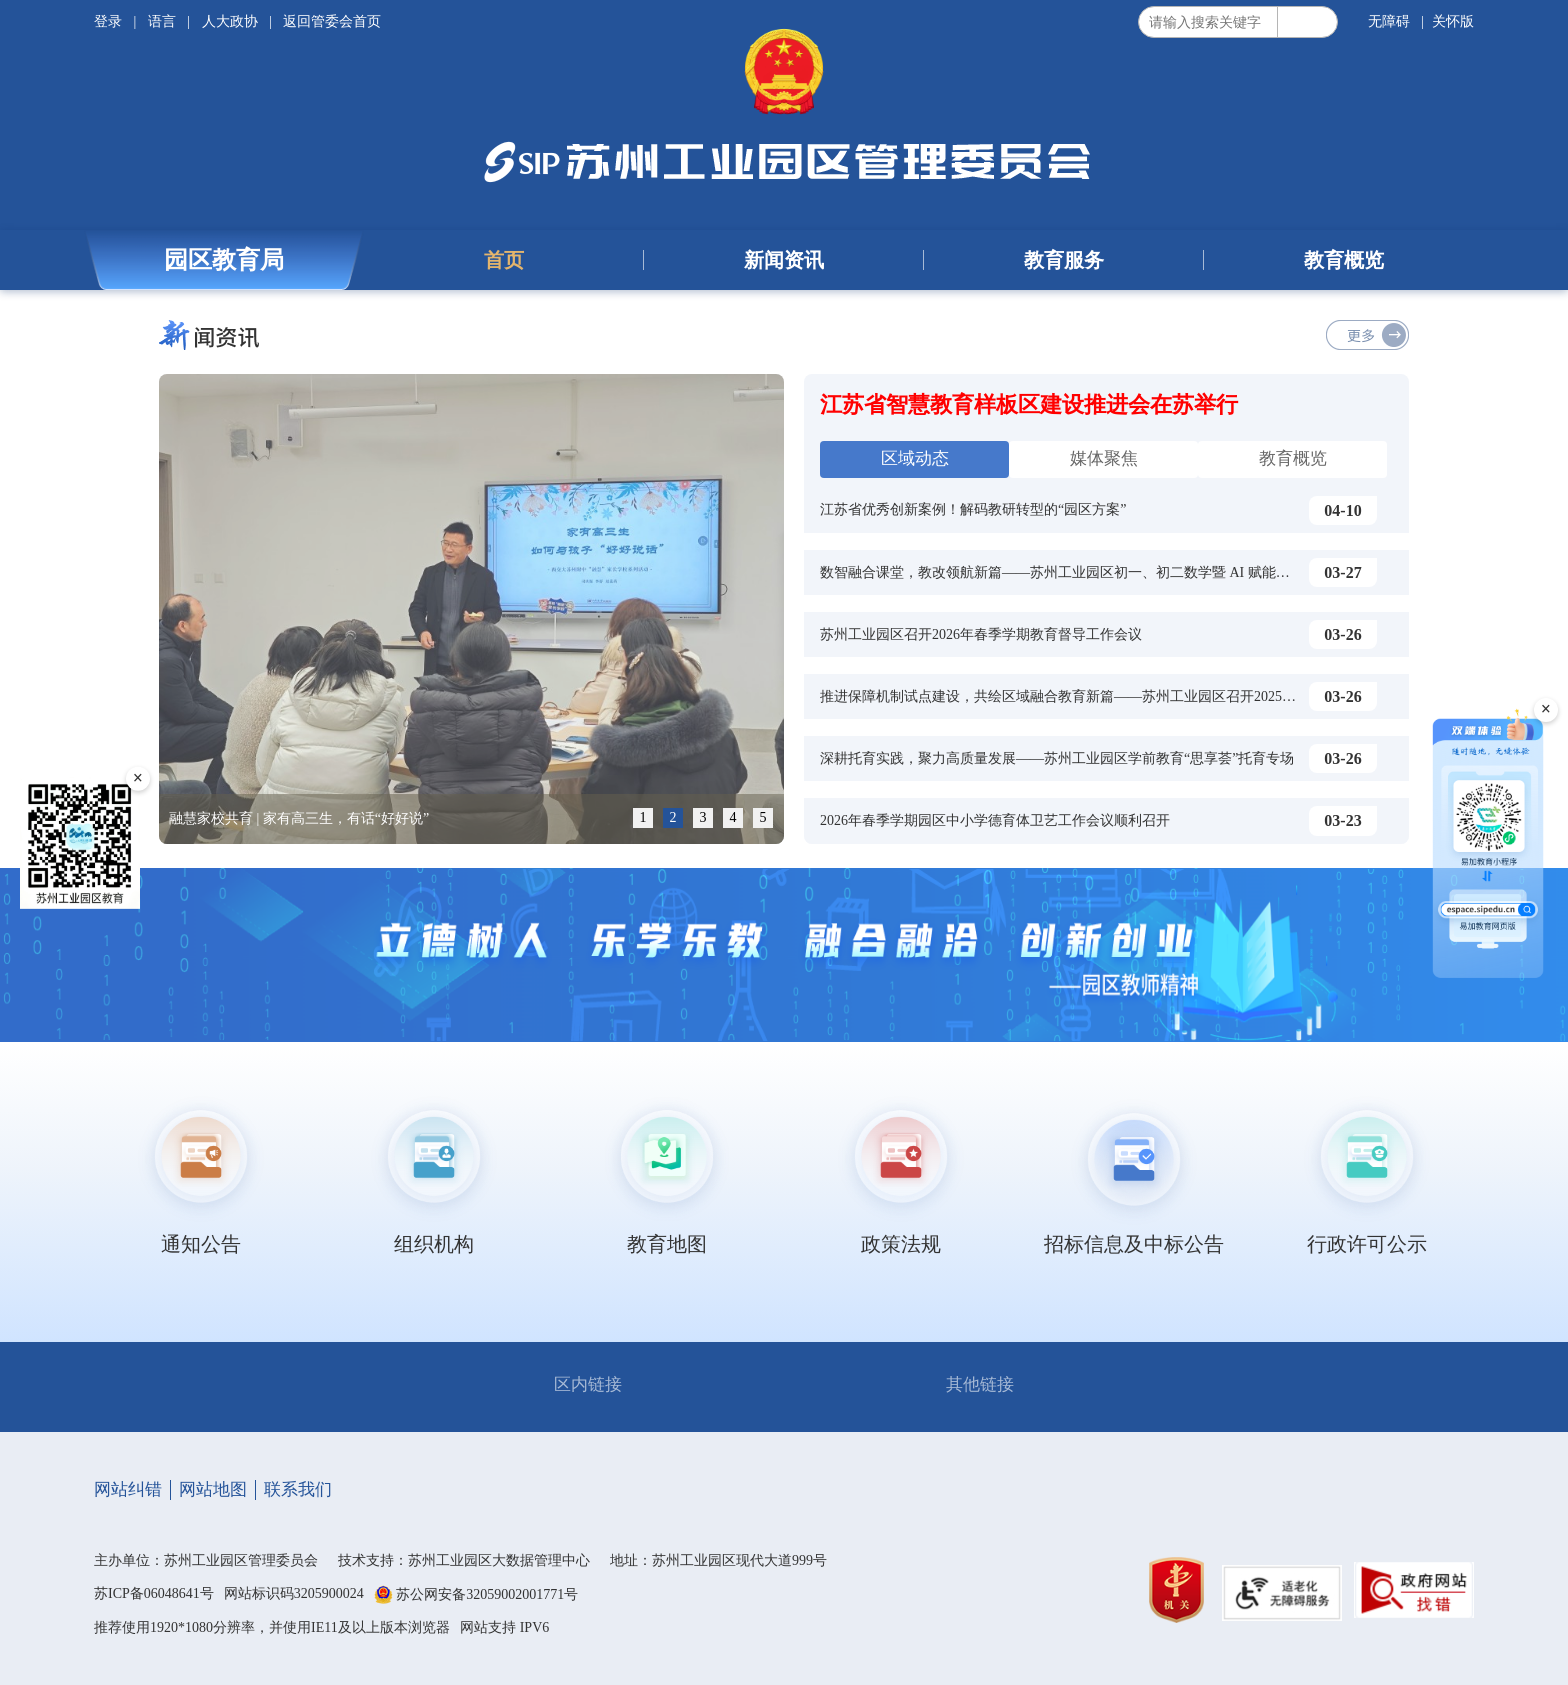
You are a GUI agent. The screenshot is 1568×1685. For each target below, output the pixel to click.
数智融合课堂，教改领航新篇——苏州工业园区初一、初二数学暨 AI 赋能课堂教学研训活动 (1104, 572)
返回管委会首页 (332, 21)
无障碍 (1389, 21)
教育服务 (1064, 260)
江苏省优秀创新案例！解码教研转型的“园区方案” (973, 509)
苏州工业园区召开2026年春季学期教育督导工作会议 (981, 634)
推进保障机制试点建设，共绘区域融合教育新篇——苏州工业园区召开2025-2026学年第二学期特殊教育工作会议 (1165, 696)
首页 (504, 260)
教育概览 (1344, 260)
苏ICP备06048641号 (154, 1593)
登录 (110, 21)
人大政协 (230, 21)
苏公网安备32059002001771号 (487, 1594)
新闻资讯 (784, 260)
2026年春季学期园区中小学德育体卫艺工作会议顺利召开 (995, 820)
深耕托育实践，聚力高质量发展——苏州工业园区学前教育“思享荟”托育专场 (1057, 758)
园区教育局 (224, 260)
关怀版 (1453, 21)
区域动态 (915, 458)
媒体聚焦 (1104, 458)
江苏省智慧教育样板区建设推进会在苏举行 (1029, 404)
